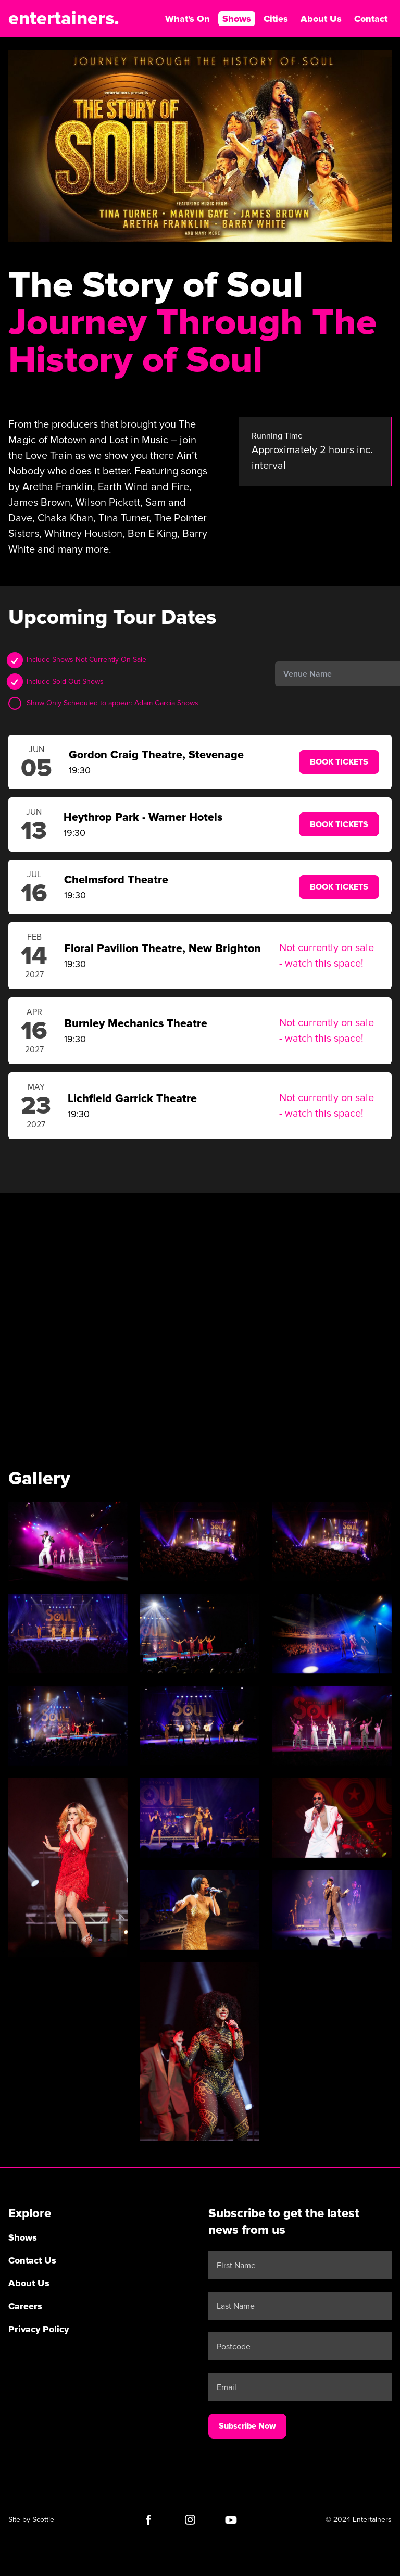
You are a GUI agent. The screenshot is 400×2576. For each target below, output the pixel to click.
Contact (371, 18)
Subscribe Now (247, 2425)
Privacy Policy (38, 2328)
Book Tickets (339, 762)
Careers (25, 2305)
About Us (321, 18)
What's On (187, 18)
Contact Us (32, 2260)
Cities (276, 18)
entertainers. (63, 18)
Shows (236, 18)
